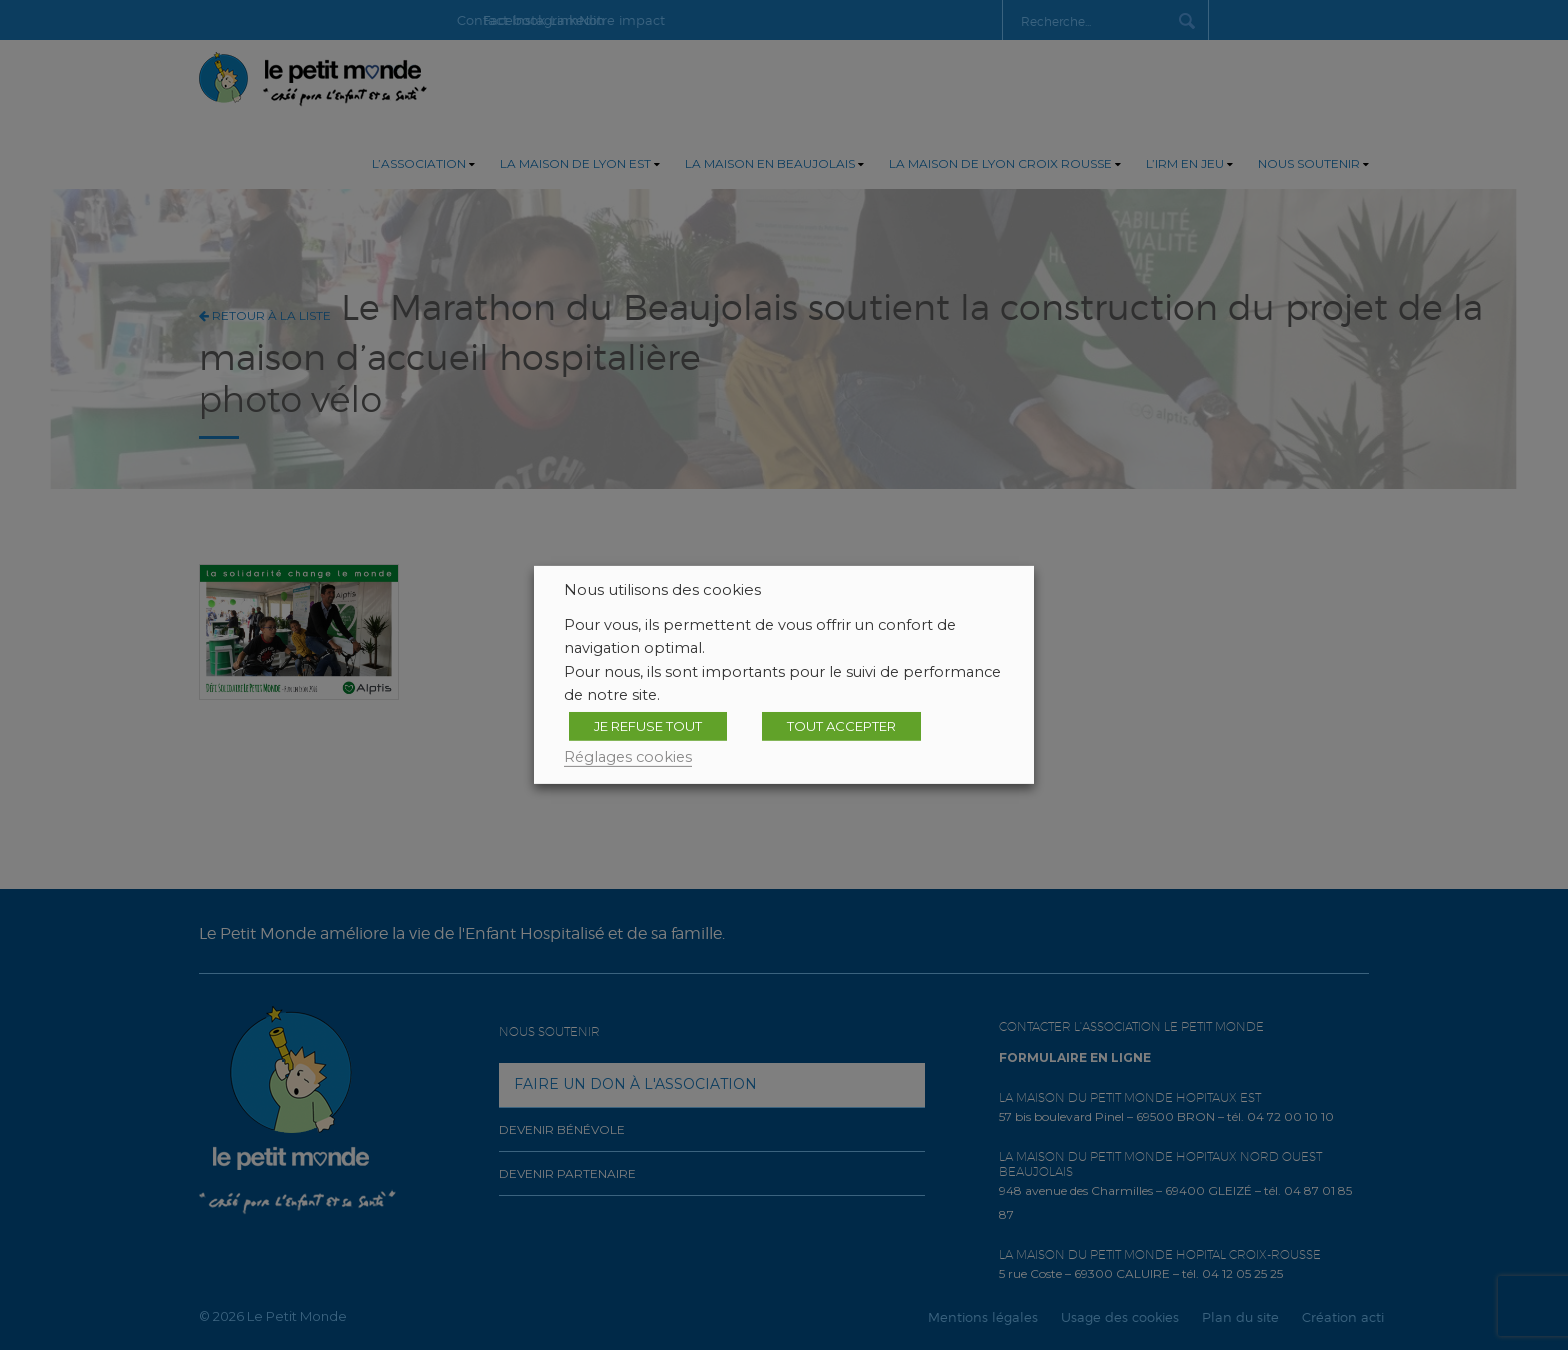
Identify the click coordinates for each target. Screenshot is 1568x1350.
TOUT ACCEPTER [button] (841, 726)
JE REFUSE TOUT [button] (648, 726)
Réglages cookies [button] (628, 757)
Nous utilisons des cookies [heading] (662, 590)
